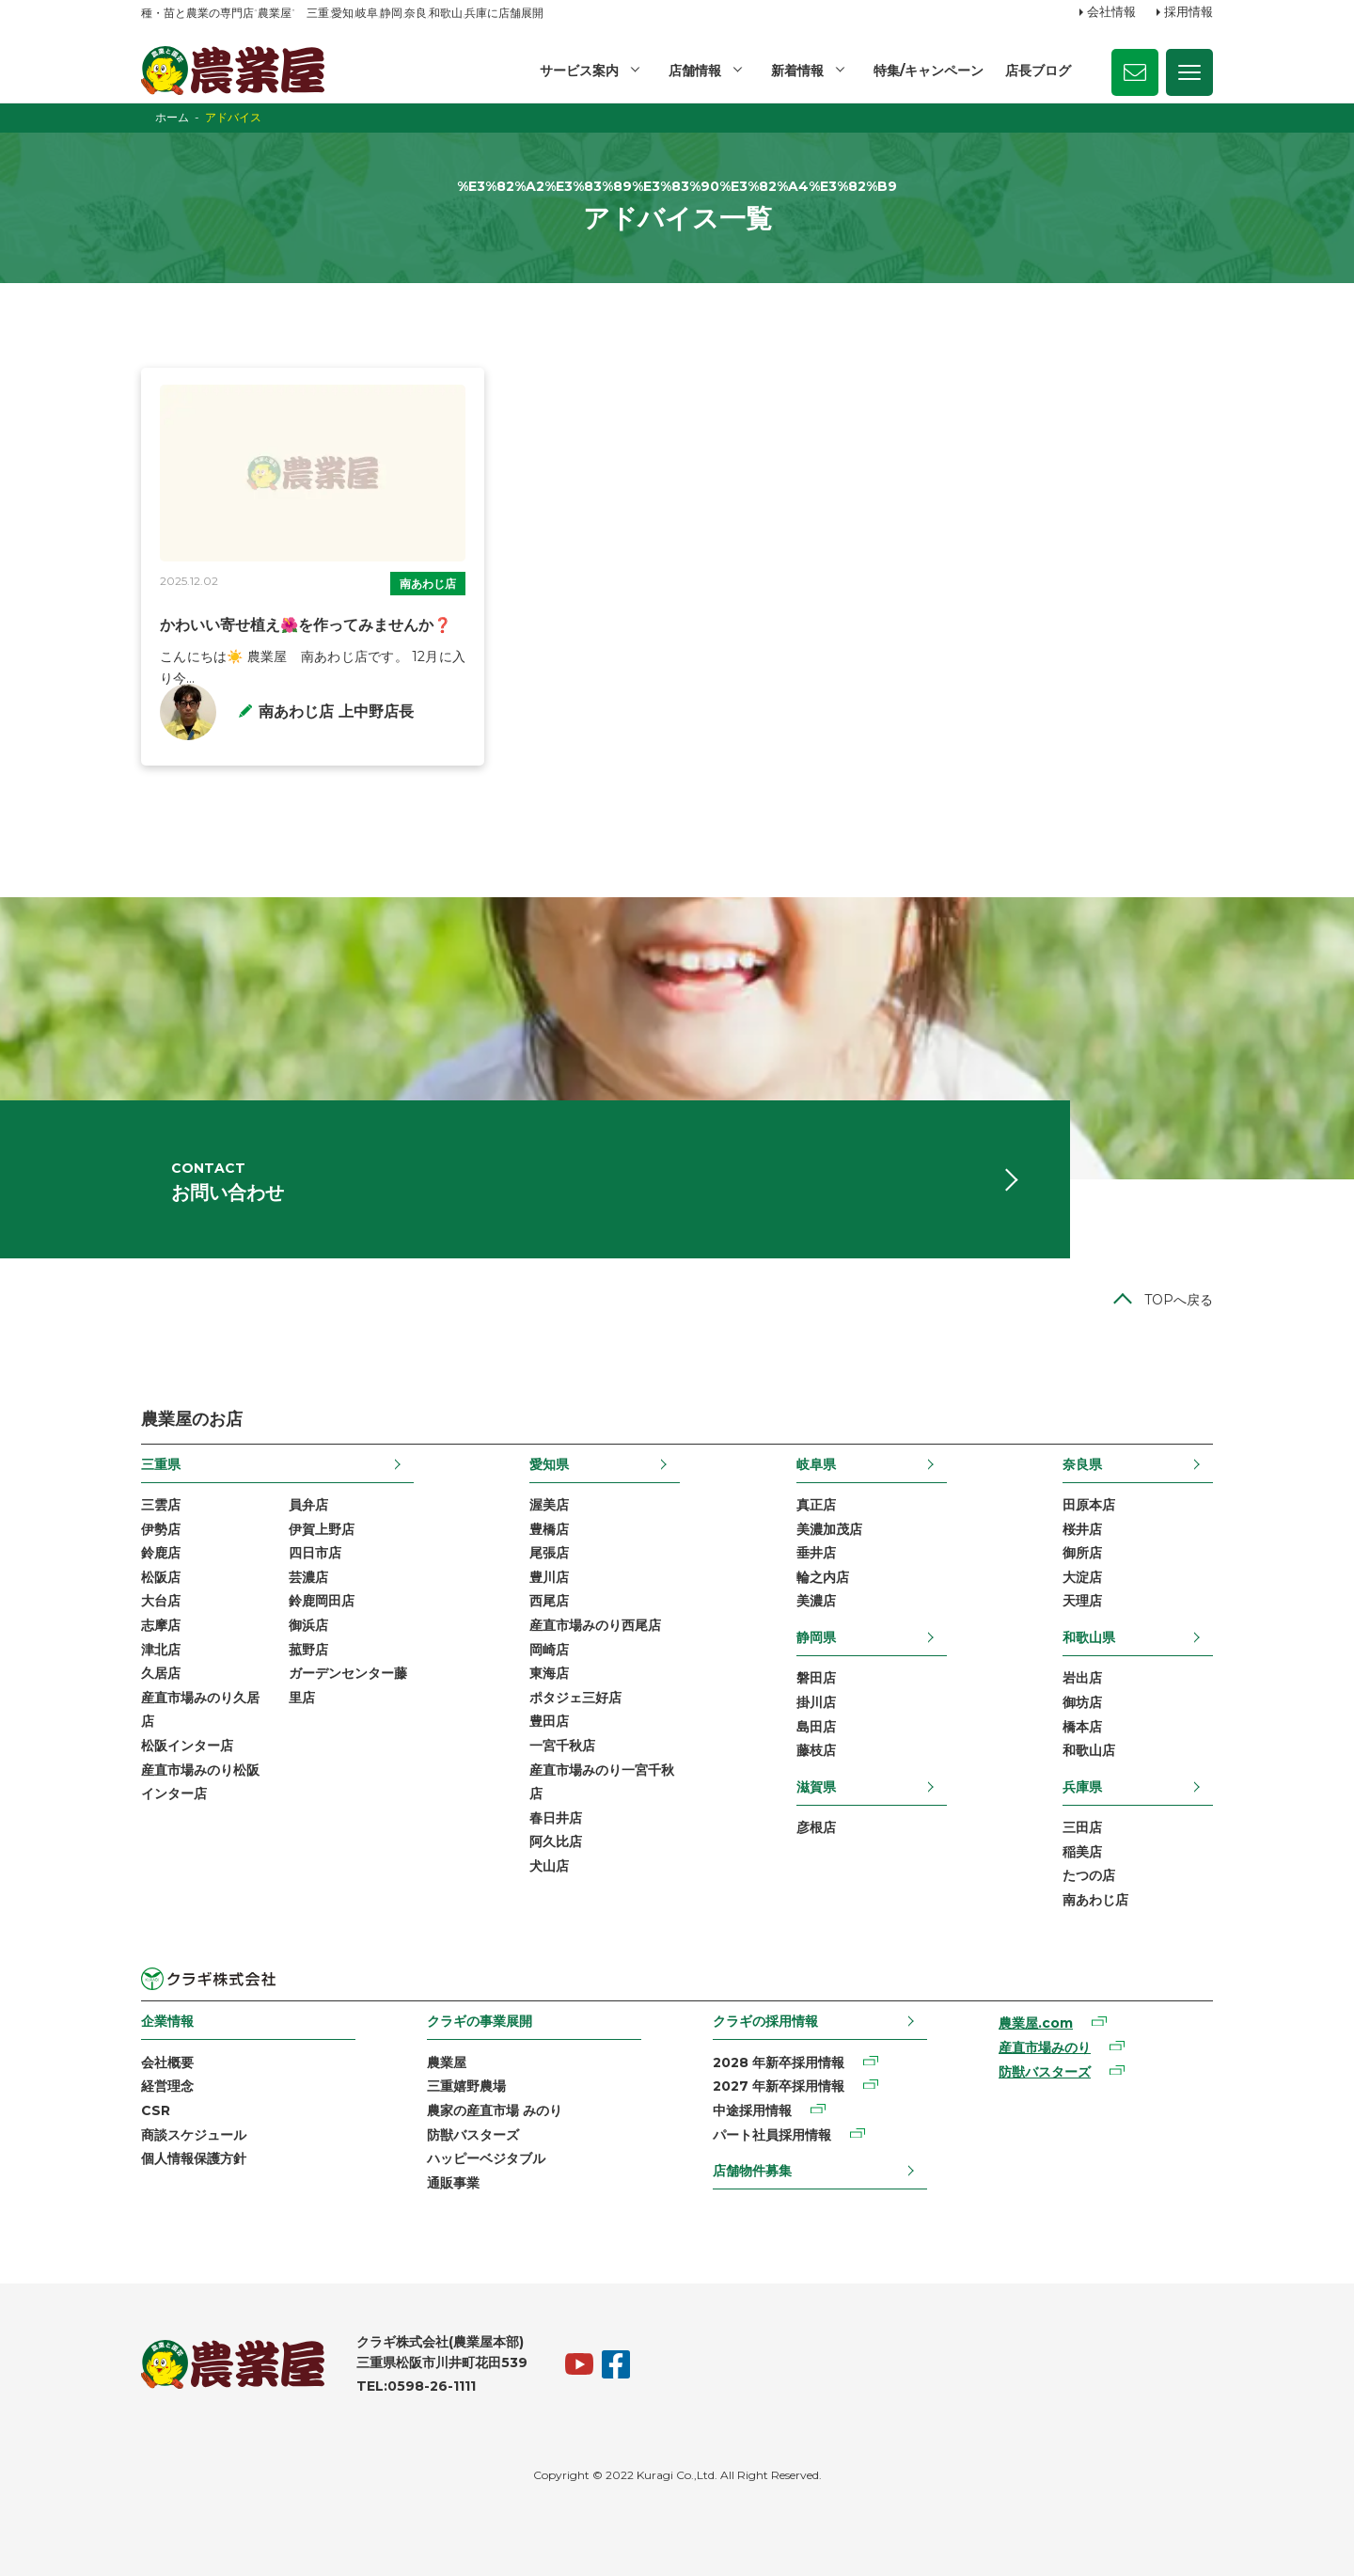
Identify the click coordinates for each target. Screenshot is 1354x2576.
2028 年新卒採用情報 (778, 2061)
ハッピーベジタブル (486, 2158)
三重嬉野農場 (466, 2086)
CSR (155, 2110)
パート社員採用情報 (772, 2134)
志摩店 (161, 1625)
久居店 (161, 1673)
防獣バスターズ (473, 2134)
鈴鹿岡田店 (321, 1600)
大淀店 (1082, 1577)
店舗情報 (695, 70)
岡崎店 (549, 1648)
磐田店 (816, 1677)
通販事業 (453, 2181)
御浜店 (308, 1625)
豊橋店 (549, 1528)
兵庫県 (1082, 1786)
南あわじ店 (428, 584)
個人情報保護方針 (193, 2158)
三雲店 (161, 1504)
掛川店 (816, 1702)
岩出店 (1082, 1677)
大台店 (161, 1600)
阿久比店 (555, 1841)
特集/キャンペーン (929, 70)
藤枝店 (816, 1750)
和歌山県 (1089, 1637)
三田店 (1082, 1827)
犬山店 (549, 1865)
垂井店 (816, 1552)
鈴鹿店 (161, 1552)
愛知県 (549, 1463)
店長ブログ (1038, 70)
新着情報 (797, 70)
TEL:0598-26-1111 (416, 2385)
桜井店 (1082, 1528)
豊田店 (549, 1721)
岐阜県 (816, 1463)
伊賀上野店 (321, 1528)
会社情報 (1111, 12)
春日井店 (555, 1817)
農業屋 (446, 2061)
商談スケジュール (193, 2134)
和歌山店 (1089, 1750)
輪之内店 (822, 1577)
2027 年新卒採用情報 (778, 2086)
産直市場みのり (1045, 2047)
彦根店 (816, 1827)
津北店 (161, 1648)
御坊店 (1082, 1702)
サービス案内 (579, 70)
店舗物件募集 (752, 2170)
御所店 (1082, 1552)
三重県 (161, 1463)
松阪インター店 (187, 1745)
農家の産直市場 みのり (494, 2110)
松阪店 (161, 1577)
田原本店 (1089, 1504)
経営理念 (167, 2086)
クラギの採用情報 (765, 2021)
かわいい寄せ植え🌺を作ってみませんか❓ (306, 625)
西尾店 (549, 1600)
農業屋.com (1036, 2023)
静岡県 (816, 1637)
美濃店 (816, 1600)
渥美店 (549, 1504)
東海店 (549, 1673)
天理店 (1082, 1600)
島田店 (816, 1725)
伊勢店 (161, 1528)
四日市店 (315, 1552)
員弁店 (308, 1504)
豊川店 (549, 1577)
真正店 (816, 1504)
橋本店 (1082, 1725)
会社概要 (167, 2061)
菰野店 (308, 1648)
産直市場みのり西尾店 (595, 1625)
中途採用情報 (752, 2110)
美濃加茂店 (829, 1528)
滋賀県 (816, 1786)
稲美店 (1082, 1850)
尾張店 (549, 1552)
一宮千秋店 (562, 1745)
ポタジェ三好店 (575, 1696)
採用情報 (1188, 12)
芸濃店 (308, 1577)
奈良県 (1082, 1463)
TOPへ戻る (1178, 1299)
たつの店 (1089, 1875)
